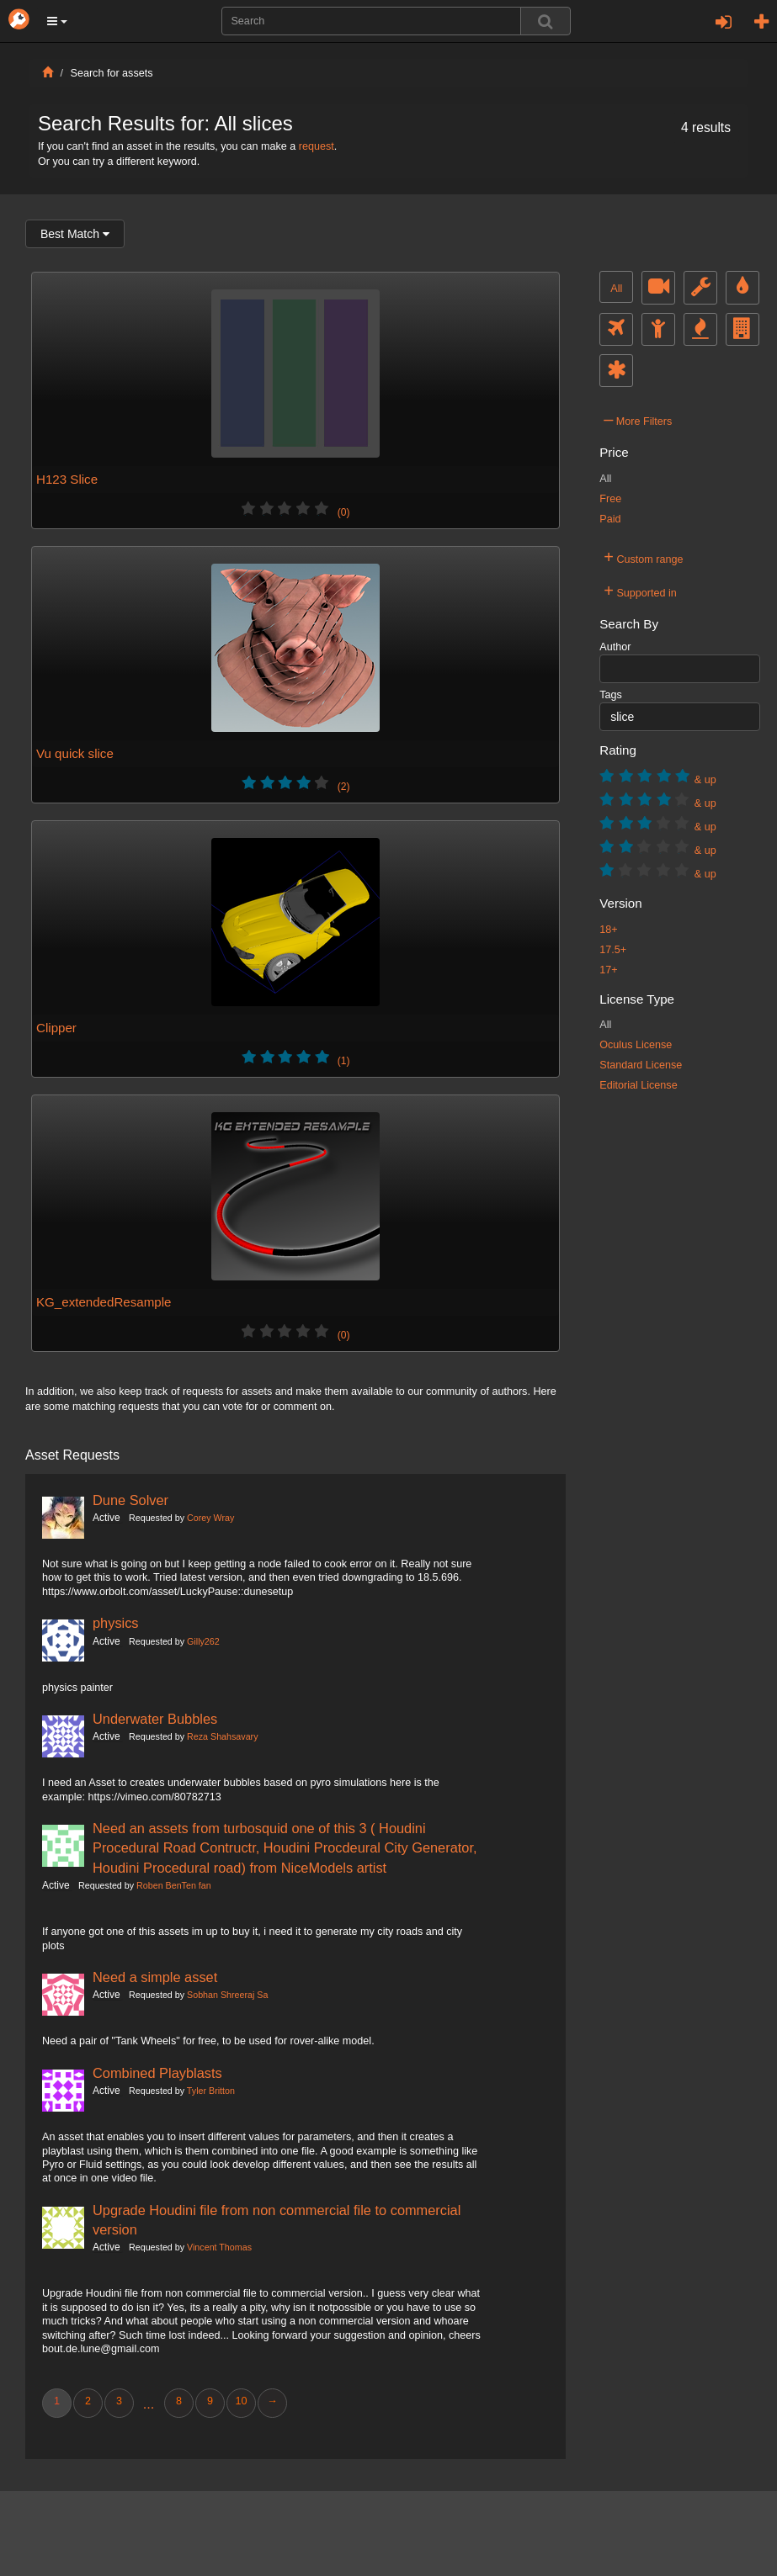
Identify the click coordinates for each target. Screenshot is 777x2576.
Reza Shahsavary (222, 1736)
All (616, 288)
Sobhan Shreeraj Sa (227, 1995)
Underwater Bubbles (155, 1718)
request (316, 146)
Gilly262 (203, 1641)
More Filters (638, 419)
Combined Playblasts (157, 2072)
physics (116, 1622)
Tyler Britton (211, 2091)
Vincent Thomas (219, 2247)
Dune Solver (130, 1500)
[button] (57, 21)
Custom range (643, 557)
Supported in (640, 590)
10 (241, 2401)
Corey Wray (210, 1518)
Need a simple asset (155, 1977)
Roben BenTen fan (173, 1885)
